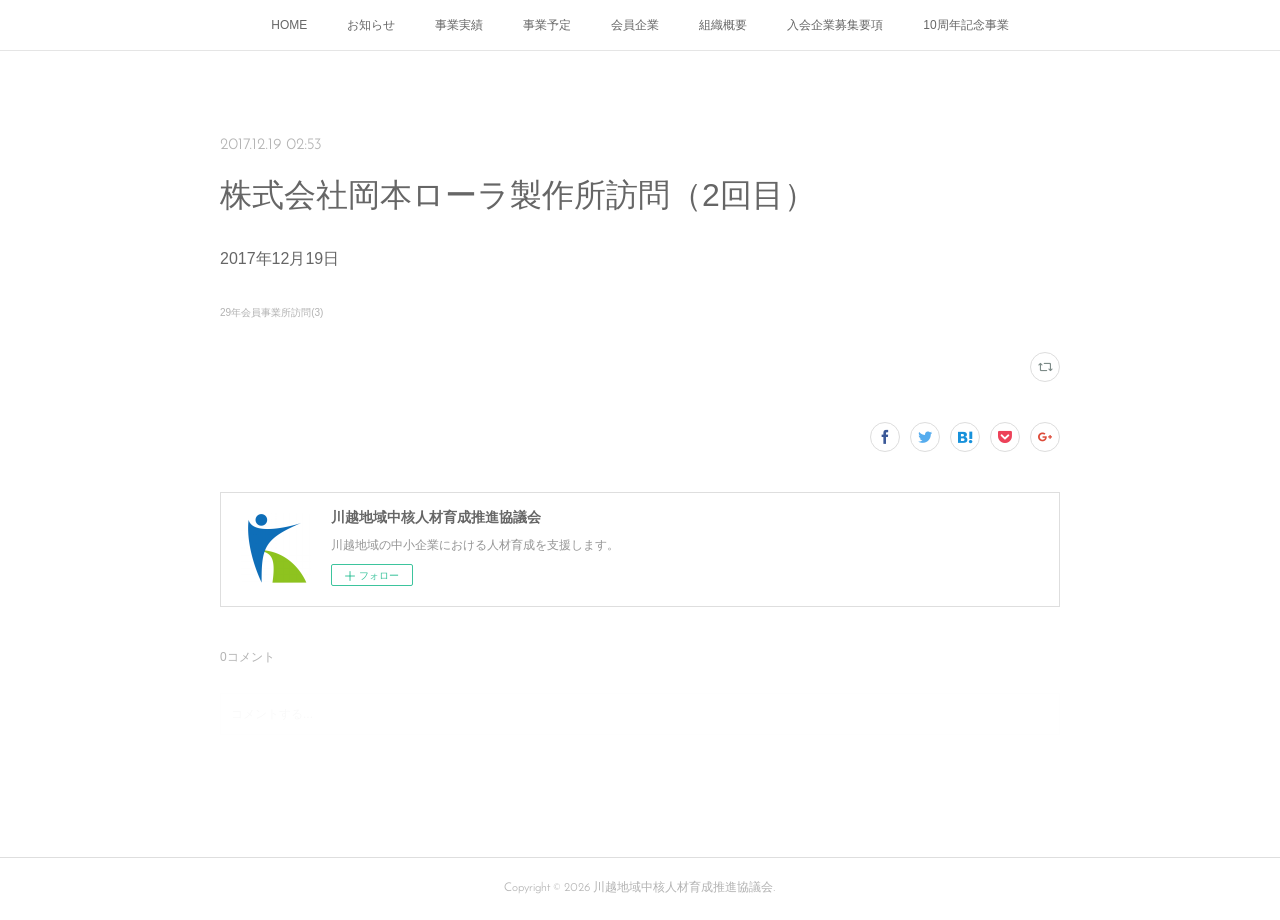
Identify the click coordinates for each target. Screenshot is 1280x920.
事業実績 (459, 25)
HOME (289, 25)
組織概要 (723, 25)
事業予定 (547, 25)
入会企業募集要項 (835, 25)
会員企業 (635, 25)
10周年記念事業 (965, 25)
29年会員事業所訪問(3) (271, 312)
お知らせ (371, 25)
